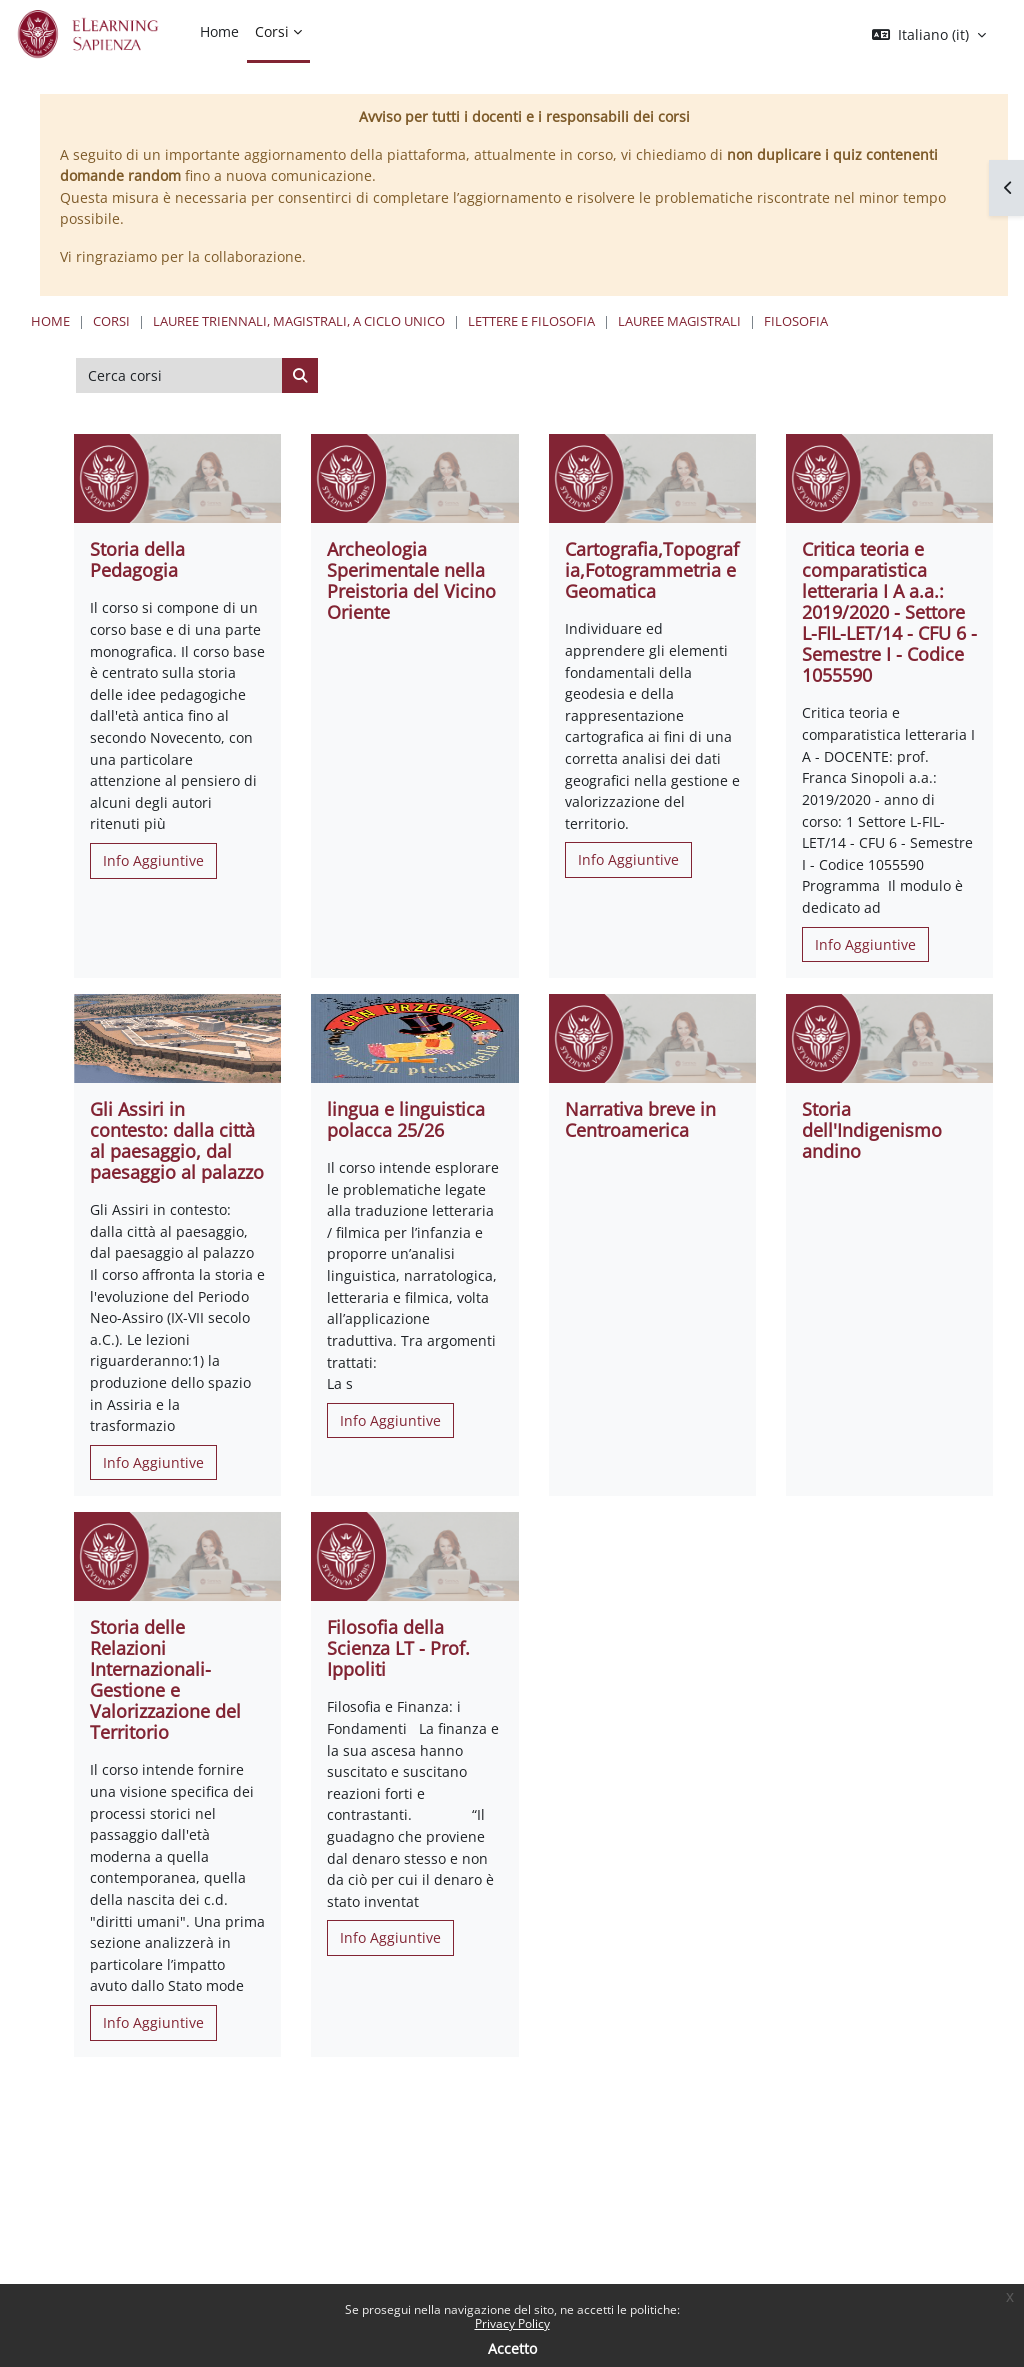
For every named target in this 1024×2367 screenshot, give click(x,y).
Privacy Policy (512, 2323)
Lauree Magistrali (679, 321)
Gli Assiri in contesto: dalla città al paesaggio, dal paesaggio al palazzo (177, 1140)
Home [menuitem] (219, 31)
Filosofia (796, 321)
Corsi (111, 321)
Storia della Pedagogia (137, 559)
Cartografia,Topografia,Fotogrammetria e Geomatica (652, 570)
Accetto (512, 2348)
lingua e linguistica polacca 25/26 (406, 1119)
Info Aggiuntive (153, 860)
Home (50, 321)
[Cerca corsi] (179, 376)
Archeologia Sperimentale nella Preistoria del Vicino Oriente (411, 580)
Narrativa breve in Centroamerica (640, 1119)
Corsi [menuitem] (272, 31)
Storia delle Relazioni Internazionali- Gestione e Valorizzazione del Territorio (165, 1679)
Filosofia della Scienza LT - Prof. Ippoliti (398, 1648)
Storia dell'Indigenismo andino (872, 1130)
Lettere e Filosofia (531, 321)
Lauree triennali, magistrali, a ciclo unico (299, 321)
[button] (929, 35)
